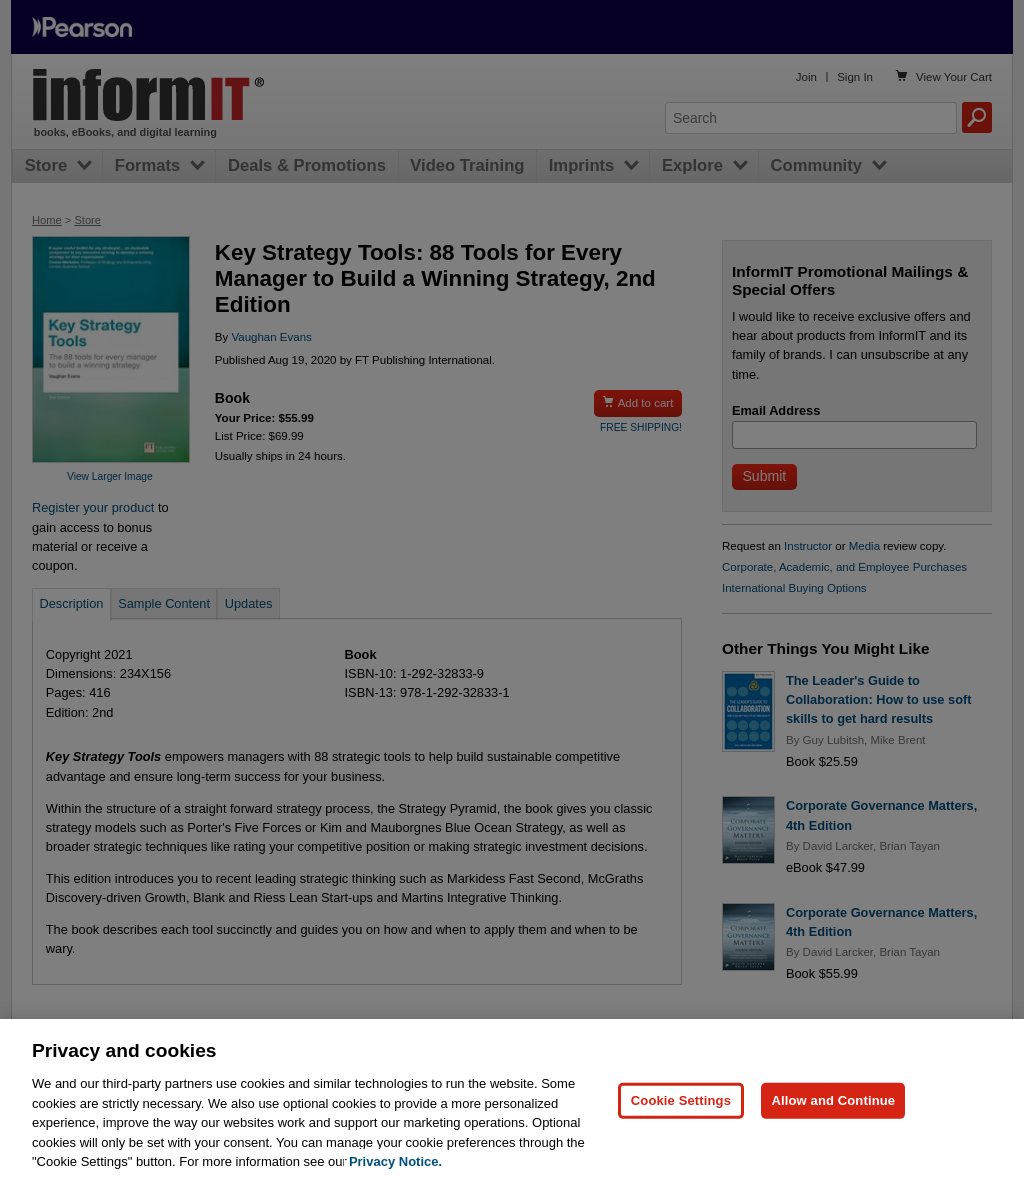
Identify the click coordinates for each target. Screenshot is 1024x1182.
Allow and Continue (833, 1113)
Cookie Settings (681, 1113)
